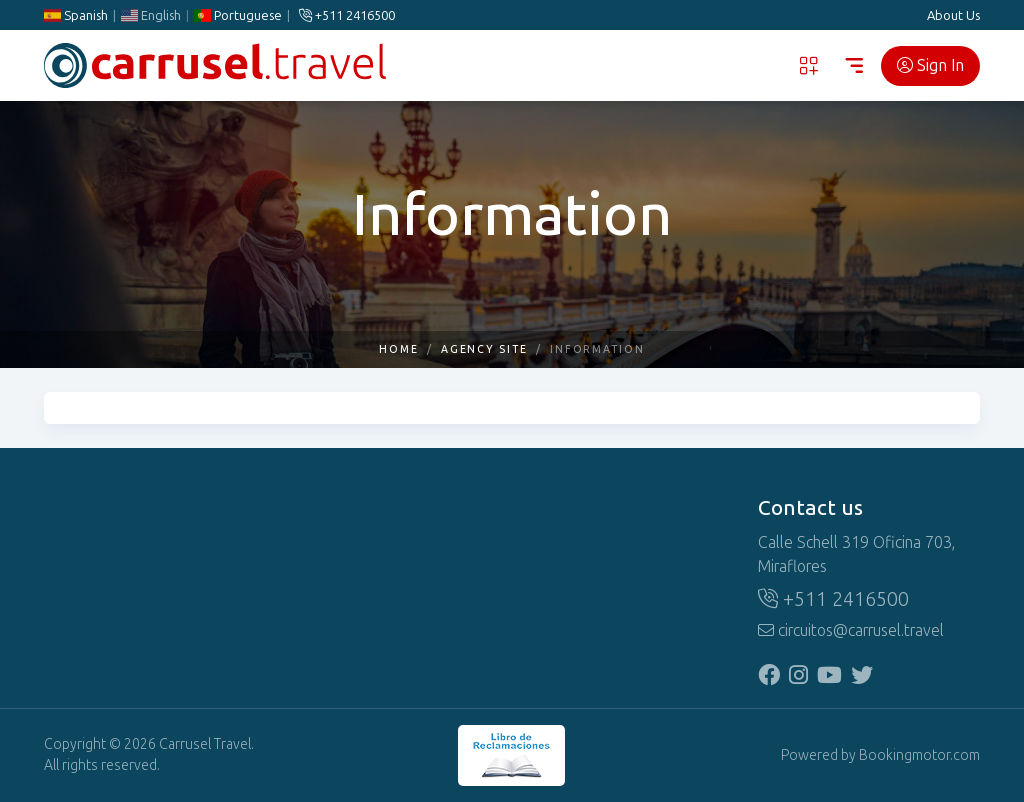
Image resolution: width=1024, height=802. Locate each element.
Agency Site (484, 349)
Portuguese (238, 15)
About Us (953, 15)
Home (399, 349)
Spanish (76, 15)
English (151, 15)
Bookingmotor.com (919, 755)
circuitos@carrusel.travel (851, 630)
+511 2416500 (347, 15)
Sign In (930, 65)
